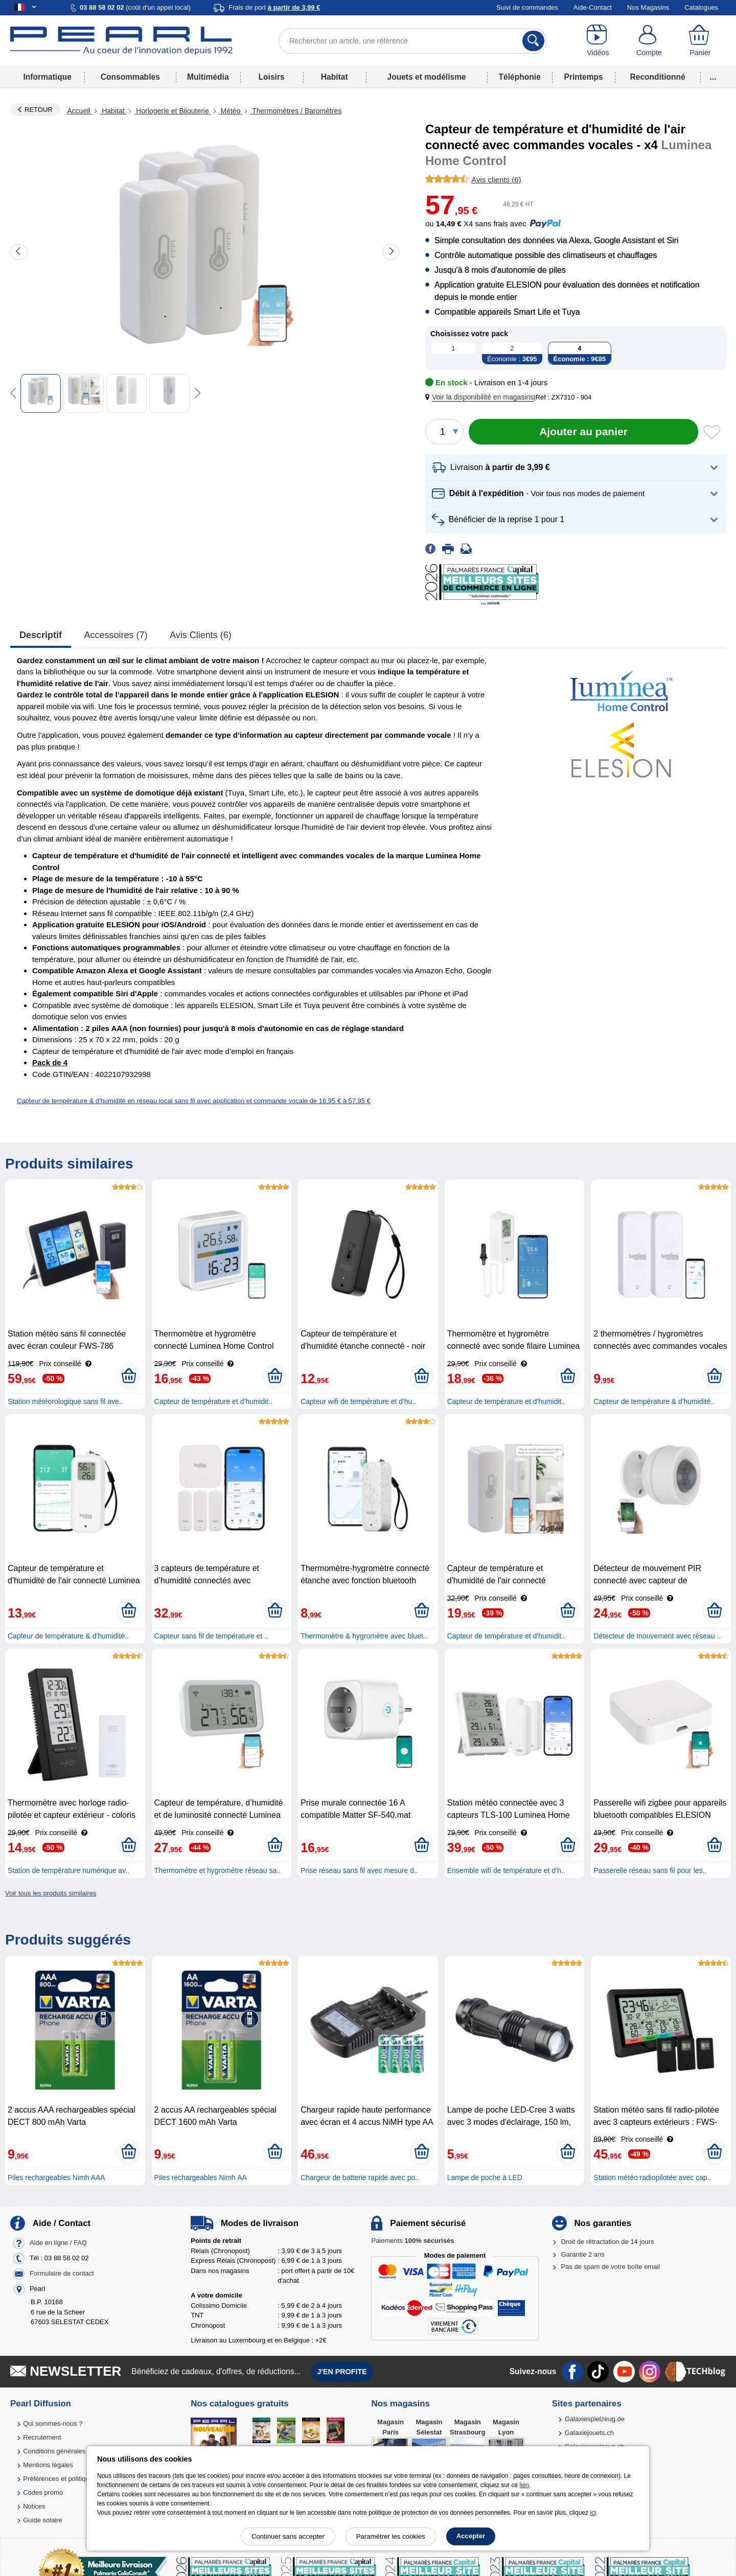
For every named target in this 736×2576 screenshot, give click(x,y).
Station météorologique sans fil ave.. (65, 1401)
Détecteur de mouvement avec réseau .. (657, 1636)
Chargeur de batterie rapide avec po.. (360, 2177)
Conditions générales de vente (68, 2451)
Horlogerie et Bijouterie (172, 111)
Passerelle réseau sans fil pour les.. (649, 1870)
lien (524, 2485)
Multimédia (207, 77)
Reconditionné (657, 77)
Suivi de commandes (527, 7)
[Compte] (649, 41)
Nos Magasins (648, 7)
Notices (34, 2506)
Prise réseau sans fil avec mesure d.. (359, 1870)
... (713, 77)
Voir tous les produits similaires (50, 1893)
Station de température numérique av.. (68, 1870)
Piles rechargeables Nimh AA (200, 2177)
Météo (231, 111)
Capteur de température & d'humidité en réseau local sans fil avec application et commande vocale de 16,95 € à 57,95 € (194, 1101)
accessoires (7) (116, 635)
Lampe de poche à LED (484, 2177)
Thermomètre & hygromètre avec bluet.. (364, 1636)
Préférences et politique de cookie (73, 2479)
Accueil (79, 111)
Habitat (334, 77)
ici (593, 2512)
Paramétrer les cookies (390, 2536)
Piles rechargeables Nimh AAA (56, 2177)
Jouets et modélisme (426, 77)
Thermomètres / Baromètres (295, 111)
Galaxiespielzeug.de (595, 2419)
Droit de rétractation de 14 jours (607, 2241)
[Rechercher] (533, 41)
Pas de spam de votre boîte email (610, 2266)
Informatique (47, 77)
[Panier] (700, 41)
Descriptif (40, 635)
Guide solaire (42, 2520)
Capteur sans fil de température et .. (211, 1636)
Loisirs (272, 77)
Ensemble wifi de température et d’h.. (506, 1870)
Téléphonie (520, 77)
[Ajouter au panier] (583, 431)
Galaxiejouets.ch (589, 2433)
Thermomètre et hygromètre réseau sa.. (217, 1870)
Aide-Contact (592, 7)
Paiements (412, 2240)
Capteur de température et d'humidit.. (213, 1401)
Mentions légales (48, 2465)
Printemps (583, 77)
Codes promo (43, 2492)
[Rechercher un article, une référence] (413, 41)
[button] (481, 397)
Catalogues (701, 7)
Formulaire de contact (62, 2274)
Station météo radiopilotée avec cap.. (652, 2177)
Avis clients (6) (201, 635)
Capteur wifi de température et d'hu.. (358, 1401)
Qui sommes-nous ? (52, 2423)
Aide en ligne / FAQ (58, 2243)
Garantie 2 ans (583, 2254)
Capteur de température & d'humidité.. (654, 1401)
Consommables (130, 77)
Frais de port (274, 7)
